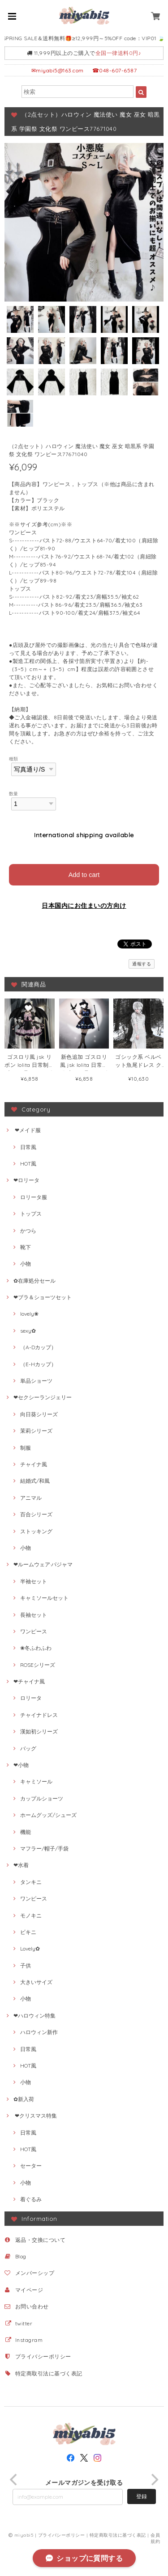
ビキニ (28, 1932)
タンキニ (31, 1882)
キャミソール (36, 1781)
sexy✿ (28, 1330)
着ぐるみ (31, 2199)
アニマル (31, 1497)
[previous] (14, 2479)
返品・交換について (40, 2239)
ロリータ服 (33, 1197)
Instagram (29, 2340)
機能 (25, 1832)
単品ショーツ (36, 1380)
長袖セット (33, 1614)
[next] (154, 2479)
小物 (25, 1263)
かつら (28, 1230)
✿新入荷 (23, 2099)
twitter (23, 2323)
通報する (141, 964)
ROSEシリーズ (37, 1664)
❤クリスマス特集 (35, 2115)
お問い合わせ (32, 2306)
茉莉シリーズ (36, 1430)
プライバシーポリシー (43, 2356)
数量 (13, 793)
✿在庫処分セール (34, 1280)
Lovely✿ (30, 1948)
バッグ (28, 1748)
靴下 (25, 1247)
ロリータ (31, 1698)
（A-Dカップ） (38, 1347)
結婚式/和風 (35, 1480)
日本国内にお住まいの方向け (84, 906)
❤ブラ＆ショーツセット (42, 1297)
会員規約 (155, 2538)
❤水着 (21, 1865)
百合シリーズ (36, 1514)
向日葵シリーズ (39, 1414)
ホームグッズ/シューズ (48, 1815)
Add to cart (84, 874)
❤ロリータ (26, 1180)
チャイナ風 (33, 1464)
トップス (31, 1213)
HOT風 (28, 1163)
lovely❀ (29, 1313)
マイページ (29, 2290)
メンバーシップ (34, 2273)
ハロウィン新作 (39, 2032)
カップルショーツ (41, 1798)
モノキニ (31, 1915)
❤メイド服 (27, 1130)
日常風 (28, 1147)
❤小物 (21, 1765)
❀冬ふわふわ (36, 1648)
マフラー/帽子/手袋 (44, 1848)
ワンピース (33, 1631)
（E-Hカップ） (38, 1364)
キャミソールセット (44, 1597)
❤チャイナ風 (29, 1681)
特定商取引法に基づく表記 (48, 2373)
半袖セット (33, 1581)
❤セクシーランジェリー (42, 1397)
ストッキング (36, 1531)
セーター (31, 2165)
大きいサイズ (36, 1982)
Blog (20, 2256)
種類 (13, 758)
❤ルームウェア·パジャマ (43, 1564)
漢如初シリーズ (39, 1731)
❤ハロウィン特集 (34, 2015)
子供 (25, 1965)
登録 (141, 2496)
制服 (25, 1447)
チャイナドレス (39, 1715)
